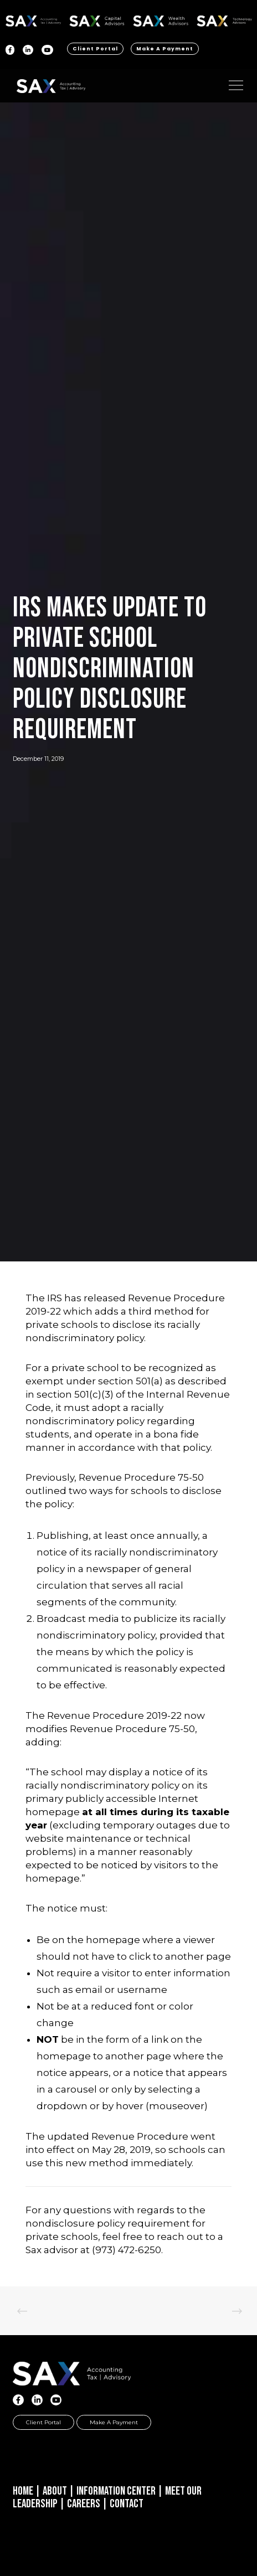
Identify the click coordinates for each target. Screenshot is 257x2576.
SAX (33, 19)
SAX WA (160, 19)
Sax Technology (224, 21)
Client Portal (95, 48)
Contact (126, 2504)
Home (23, 2491)
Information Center (116, 2491)
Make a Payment (164, 48)
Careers (83, 2504)
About (55, 2491)
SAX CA (97, 19)
